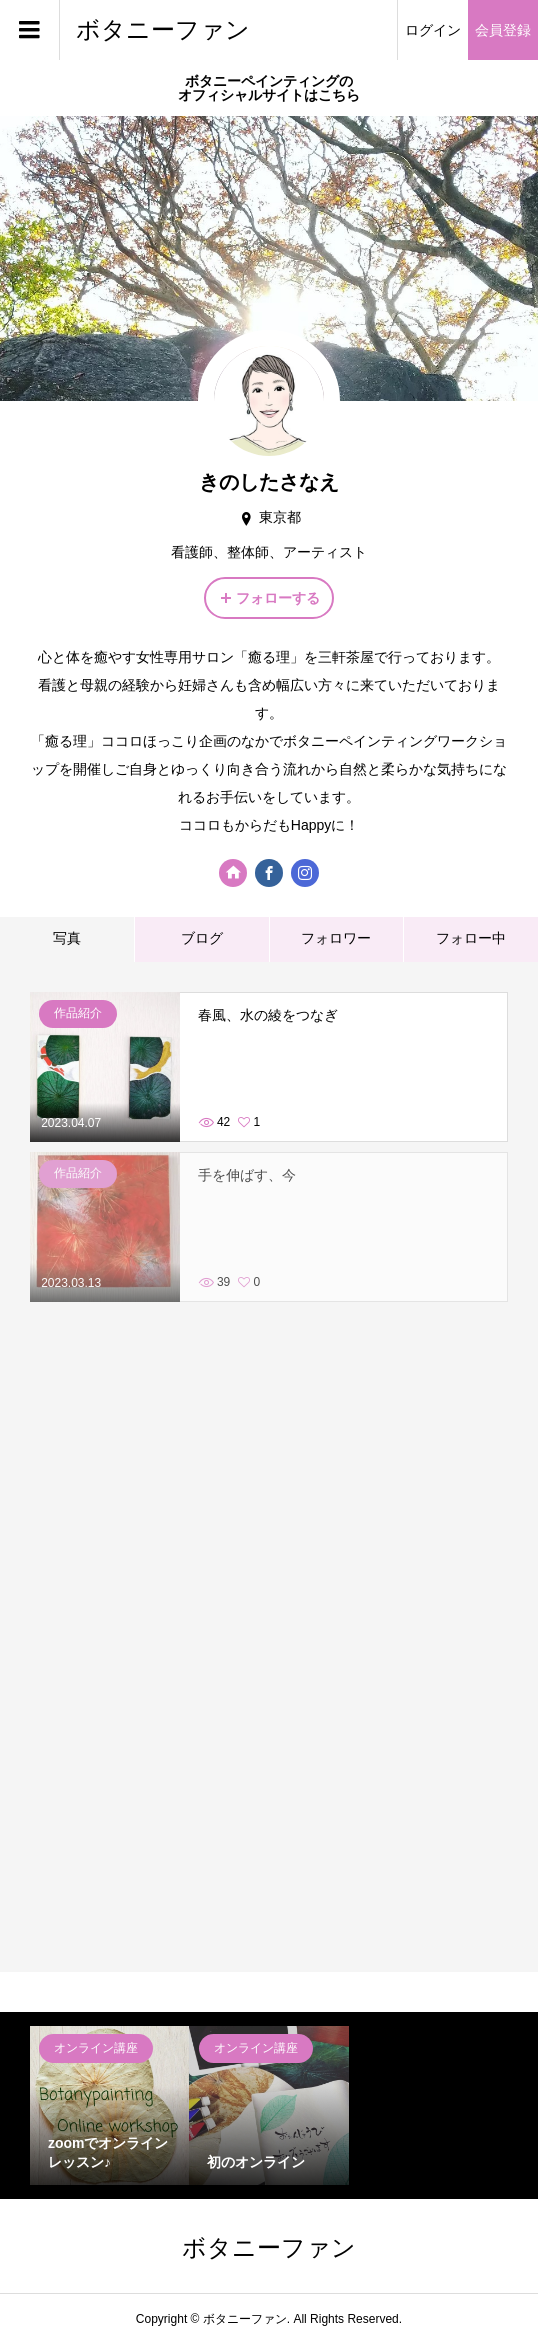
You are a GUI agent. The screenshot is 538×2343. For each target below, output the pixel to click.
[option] (109, 2105)
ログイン (433, 30)
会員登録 (503, 30)
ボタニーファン (163, 29)
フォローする (278, 598)
